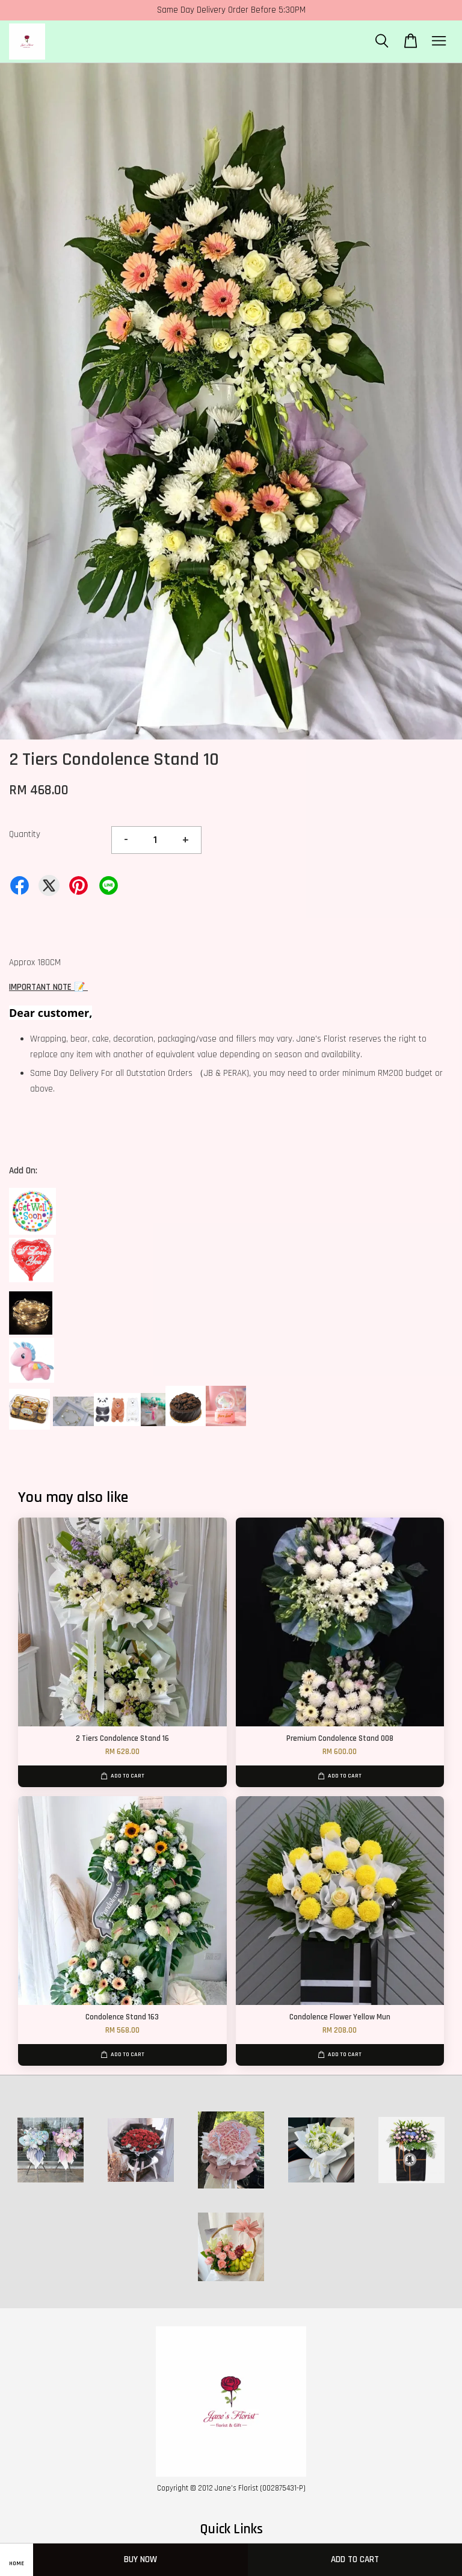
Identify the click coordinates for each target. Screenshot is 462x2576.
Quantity (24, 834)
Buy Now (140, 2559)
